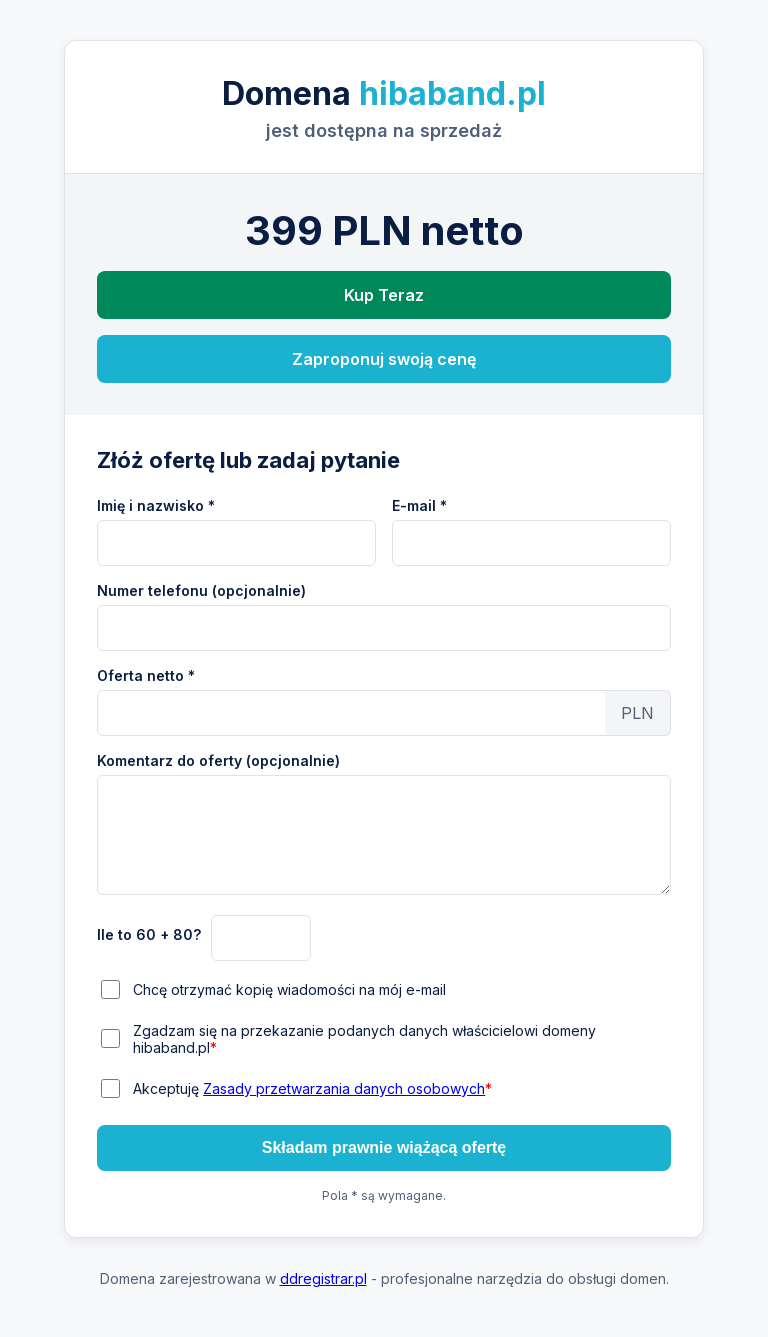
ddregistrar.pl (323, 1278)
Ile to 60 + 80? (149, 934)
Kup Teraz (384, 295)
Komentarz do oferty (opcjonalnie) (218, 760)
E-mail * (419, 505)
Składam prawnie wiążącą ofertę (384, 1147)
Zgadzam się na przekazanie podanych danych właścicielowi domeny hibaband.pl (364, 1039)
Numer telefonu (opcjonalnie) (201, 590)
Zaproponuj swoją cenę (384, 359)
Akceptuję (312, 1088)
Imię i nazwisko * (156, 505)
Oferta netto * (146, 675)
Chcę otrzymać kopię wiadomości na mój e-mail (289, 989)
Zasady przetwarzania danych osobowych (344, 1088)
